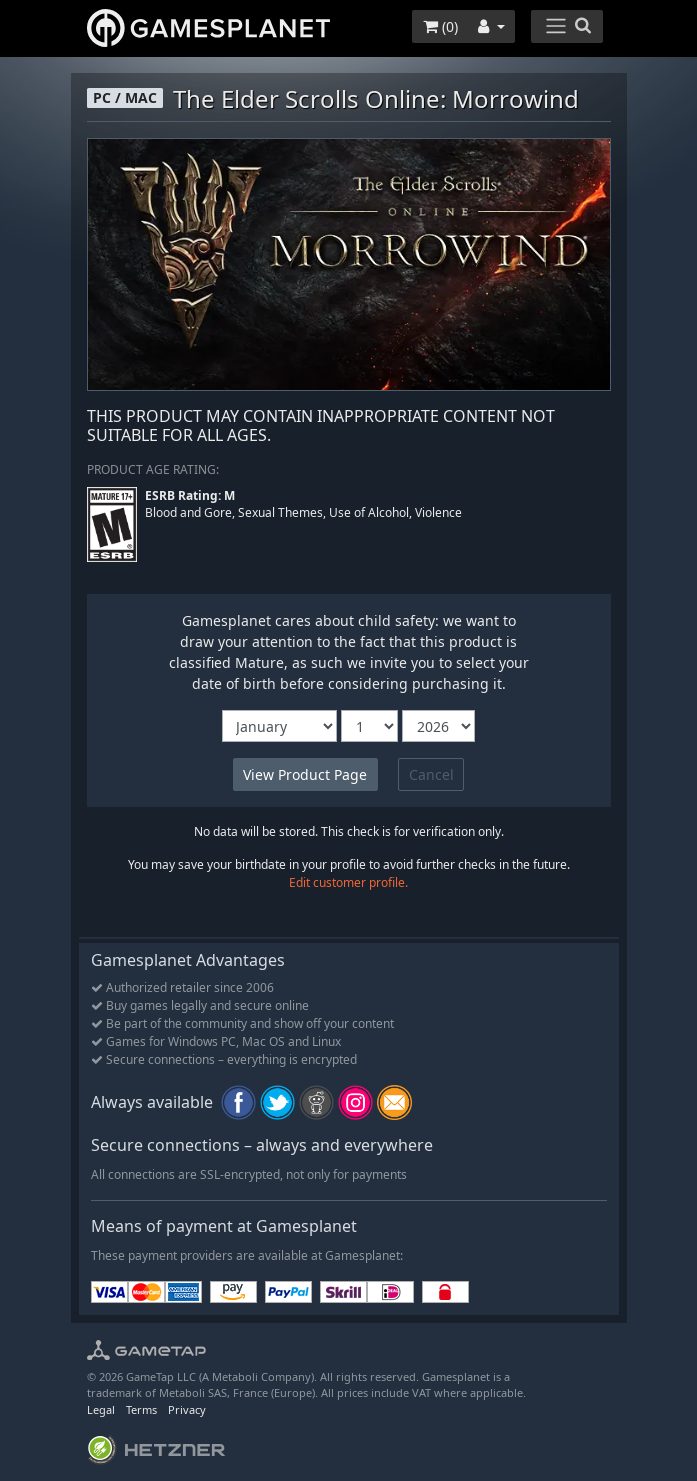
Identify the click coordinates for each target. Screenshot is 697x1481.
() (440, 26)
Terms (141, 1409)
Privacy (187, 1409)
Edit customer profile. (348, 882)
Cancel (431, 774)
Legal (101, 1409)
